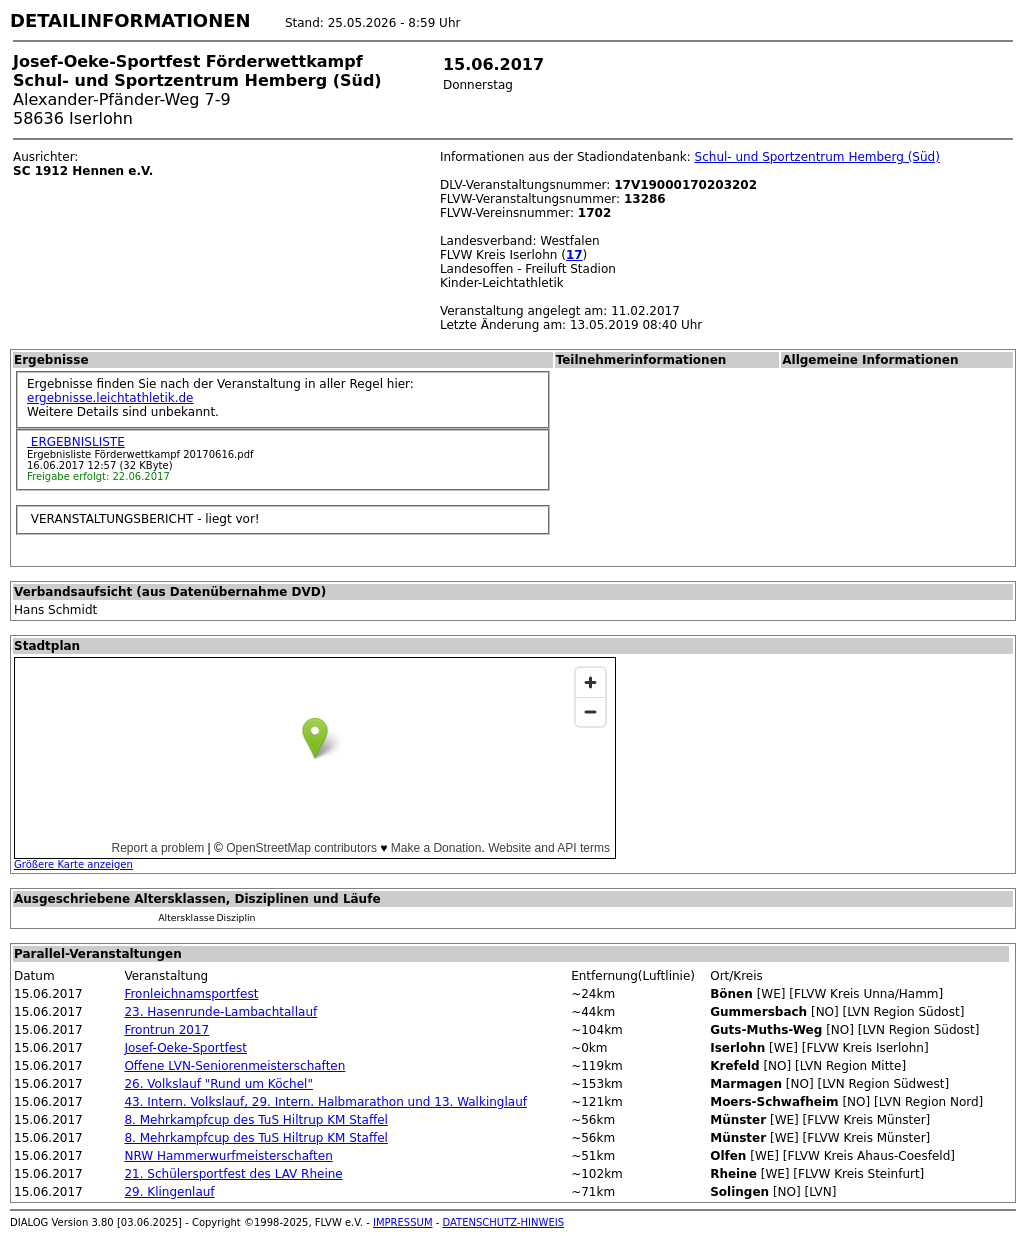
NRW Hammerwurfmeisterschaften (228, 1156)
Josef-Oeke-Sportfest (185, 1048)
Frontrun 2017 (166, 1030)
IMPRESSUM (403, 1222)
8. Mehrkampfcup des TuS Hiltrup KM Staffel (255, 1120)
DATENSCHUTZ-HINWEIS (504, 1222)
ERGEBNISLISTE (76, 442)
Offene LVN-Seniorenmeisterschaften (234, 1066)
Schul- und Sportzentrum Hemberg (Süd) (817, 157)
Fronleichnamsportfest (191, 994)
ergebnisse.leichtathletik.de (110, 398)
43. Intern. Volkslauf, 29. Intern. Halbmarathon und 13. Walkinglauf (325, 1102)
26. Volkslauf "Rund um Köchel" (218, 1084)
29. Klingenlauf (169, 1192)
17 (574, 255)
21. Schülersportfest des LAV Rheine (233, 1174)
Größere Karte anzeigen (73, 864)
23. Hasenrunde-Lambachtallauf (220, 1012)
